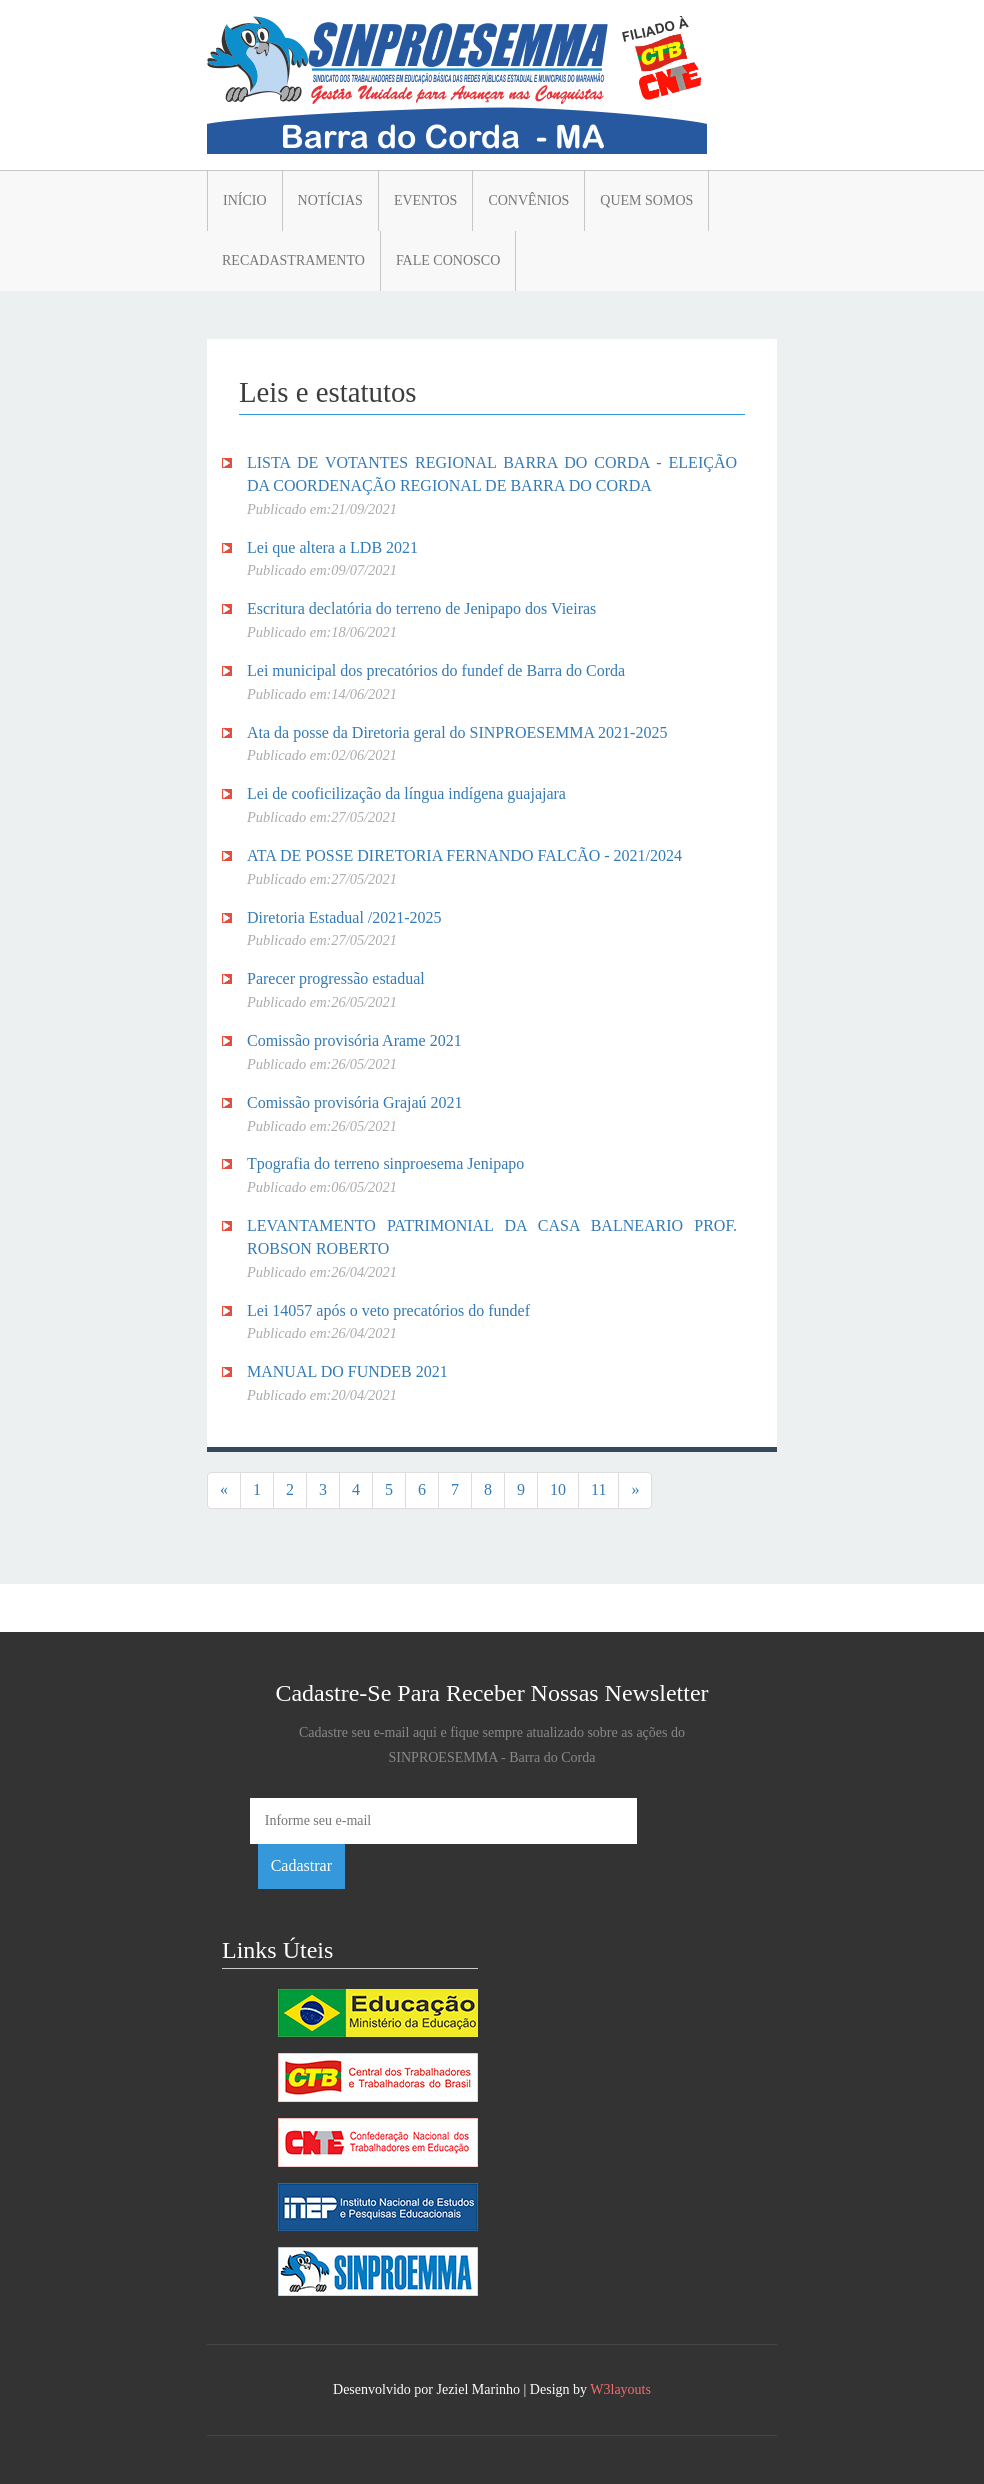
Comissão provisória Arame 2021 (354, 1040)
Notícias (330, 200)
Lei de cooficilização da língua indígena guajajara (406, 793)
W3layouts (620, 2389)
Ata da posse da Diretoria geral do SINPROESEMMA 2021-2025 (457, 732)
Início (245, 200)
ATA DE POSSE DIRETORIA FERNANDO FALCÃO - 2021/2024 (464, 855)
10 (558, 1489)
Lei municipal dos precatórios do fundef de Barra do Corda (436, 670)
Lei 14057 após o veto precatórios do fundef (388, 1310)
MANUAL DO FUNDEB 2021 (347, 1371)
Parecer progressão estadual (336, 978)
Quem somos (646, 200)
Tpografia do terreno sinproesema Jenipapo (385, 1163)
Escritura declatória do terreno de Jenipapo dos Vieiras (421, 608)
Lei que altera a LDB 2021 (332, 547)
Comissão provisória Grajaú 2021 (355, 1102)
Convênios (528, 200)
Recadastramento (293, 260)
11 (598, 1489)
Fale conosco (448, 260)
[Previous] (224, 1490)
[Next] (635, 1490)
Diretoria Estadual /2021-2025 (344, 917)
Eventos (426, 200)
